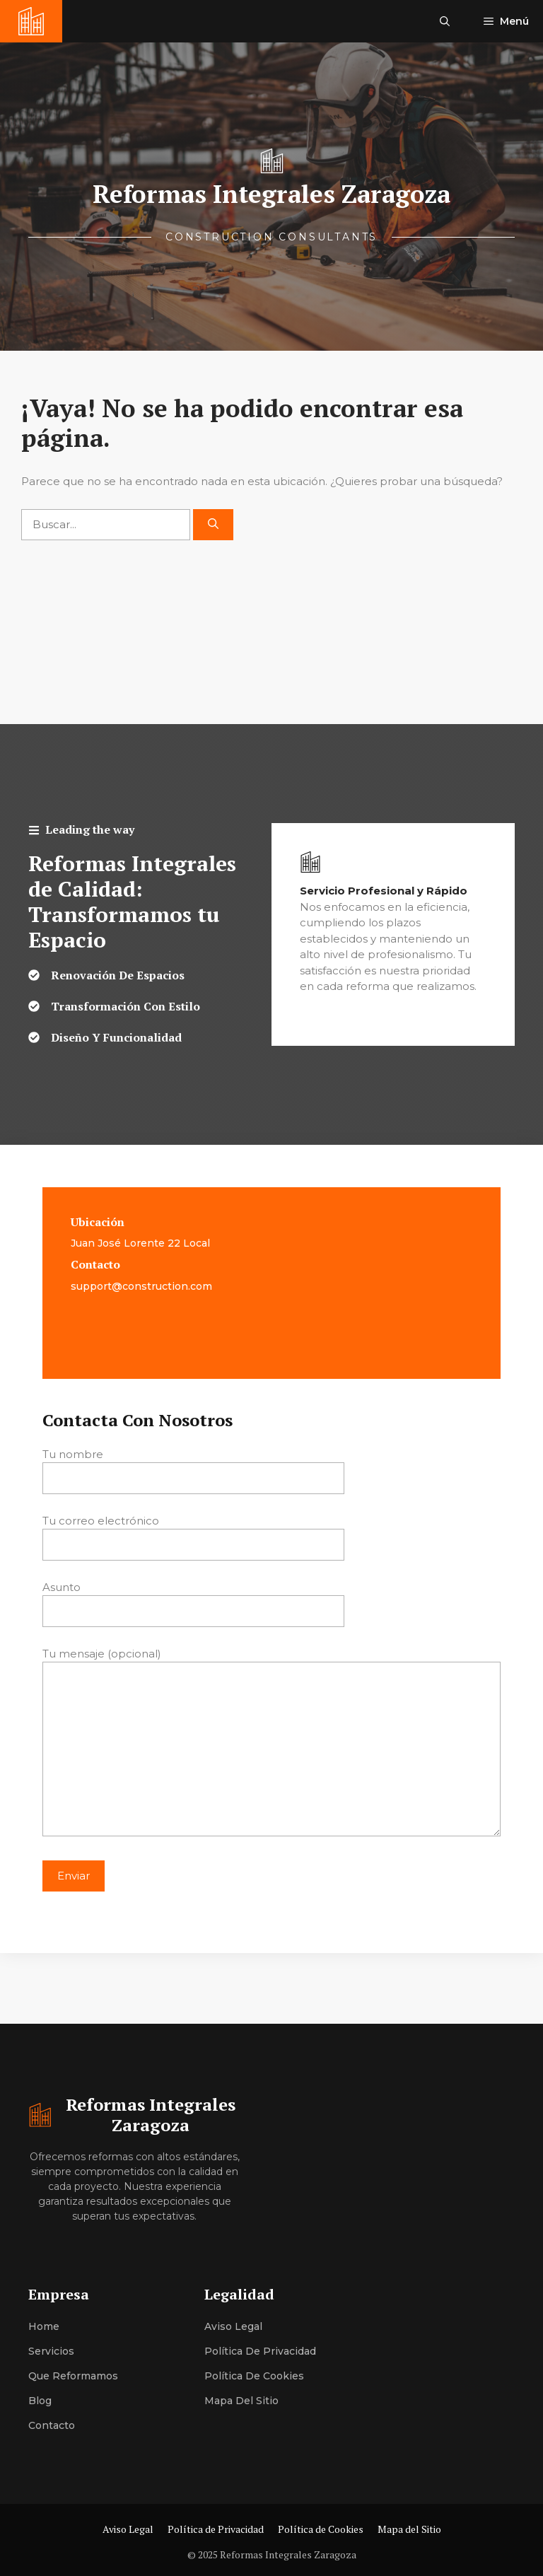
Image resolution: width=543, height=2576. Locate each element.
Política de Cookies (254, 2376)
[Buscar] (213, 525)
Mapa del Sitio (241, 2400)
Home (43, 2326)
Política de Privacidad (260, 2351)
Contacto (51, 2425)
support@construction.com (141, 1286)
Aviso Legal (233, 2326)
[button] (445, 21)
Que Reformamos (73, 2376)
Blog (40, 2400)
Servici (45, 2351)
